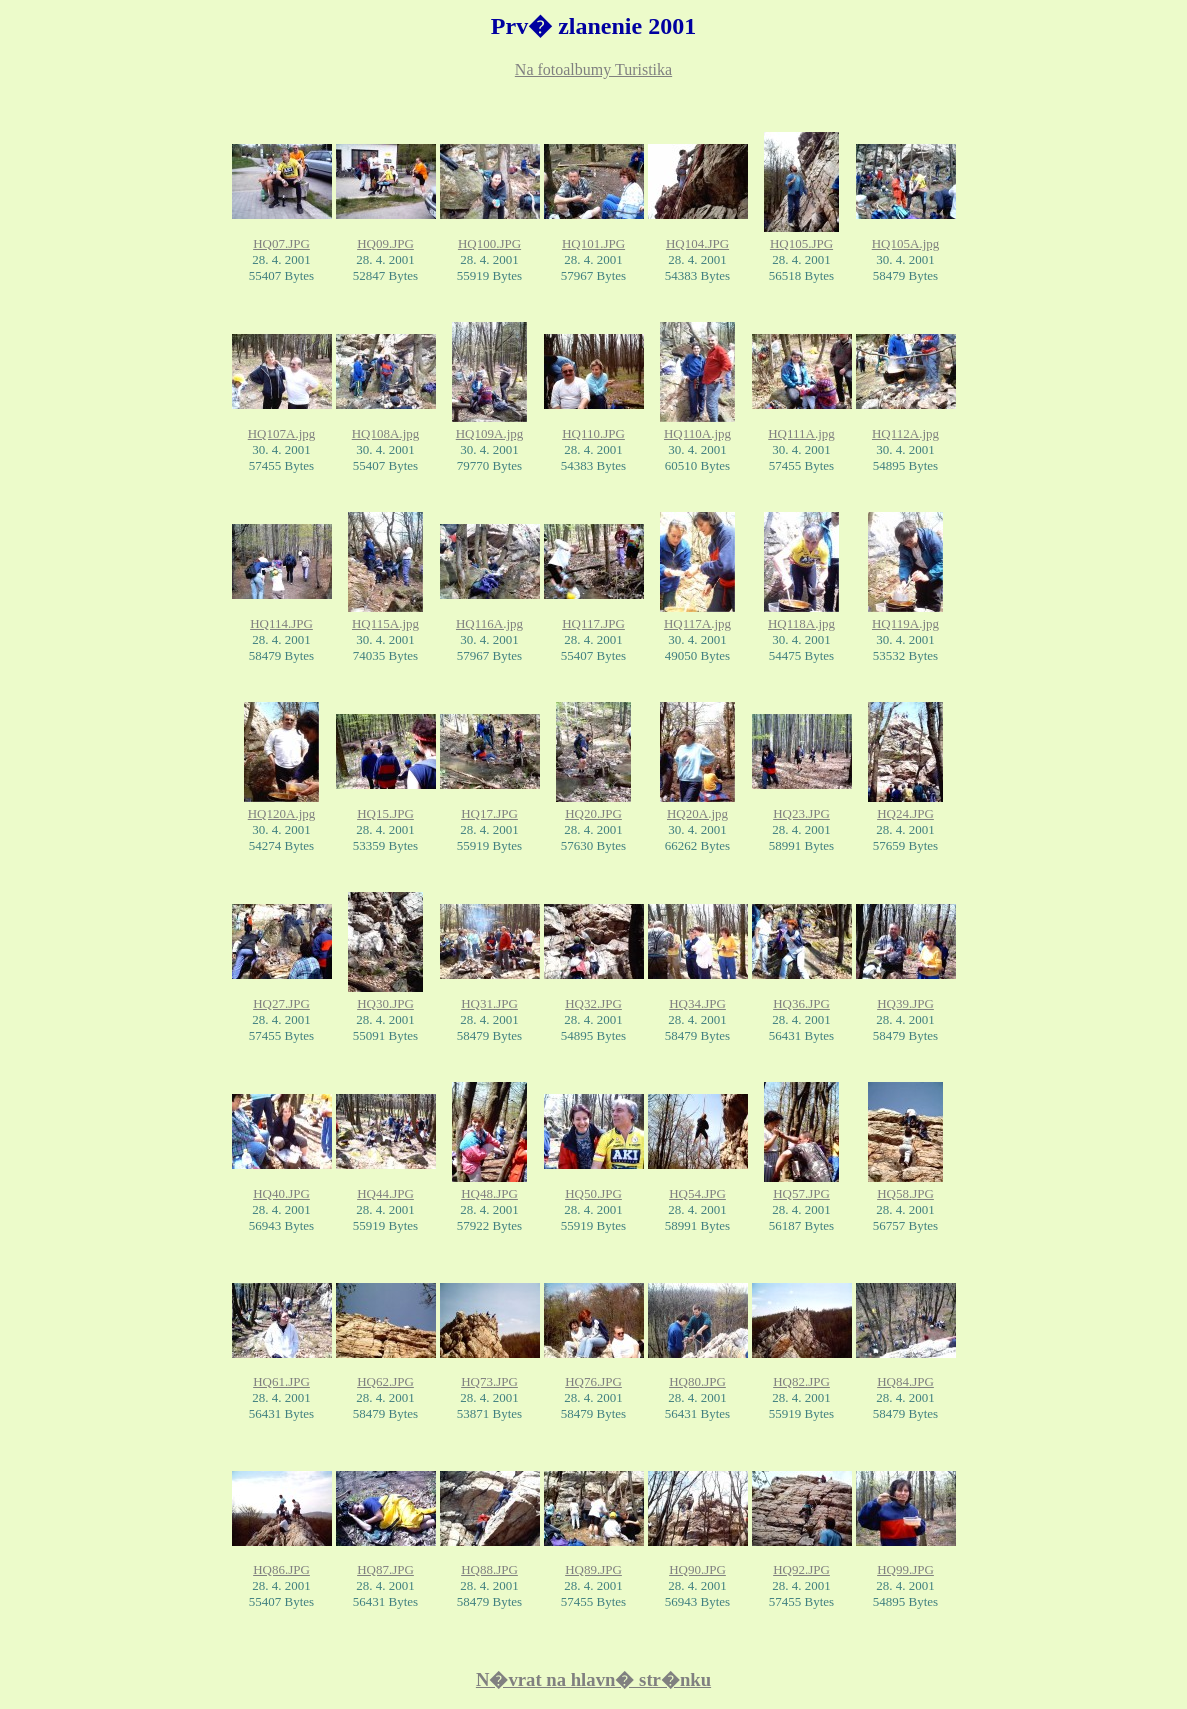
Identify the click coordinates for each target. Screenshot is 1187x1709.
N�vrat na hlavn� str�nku (593, 1679)
